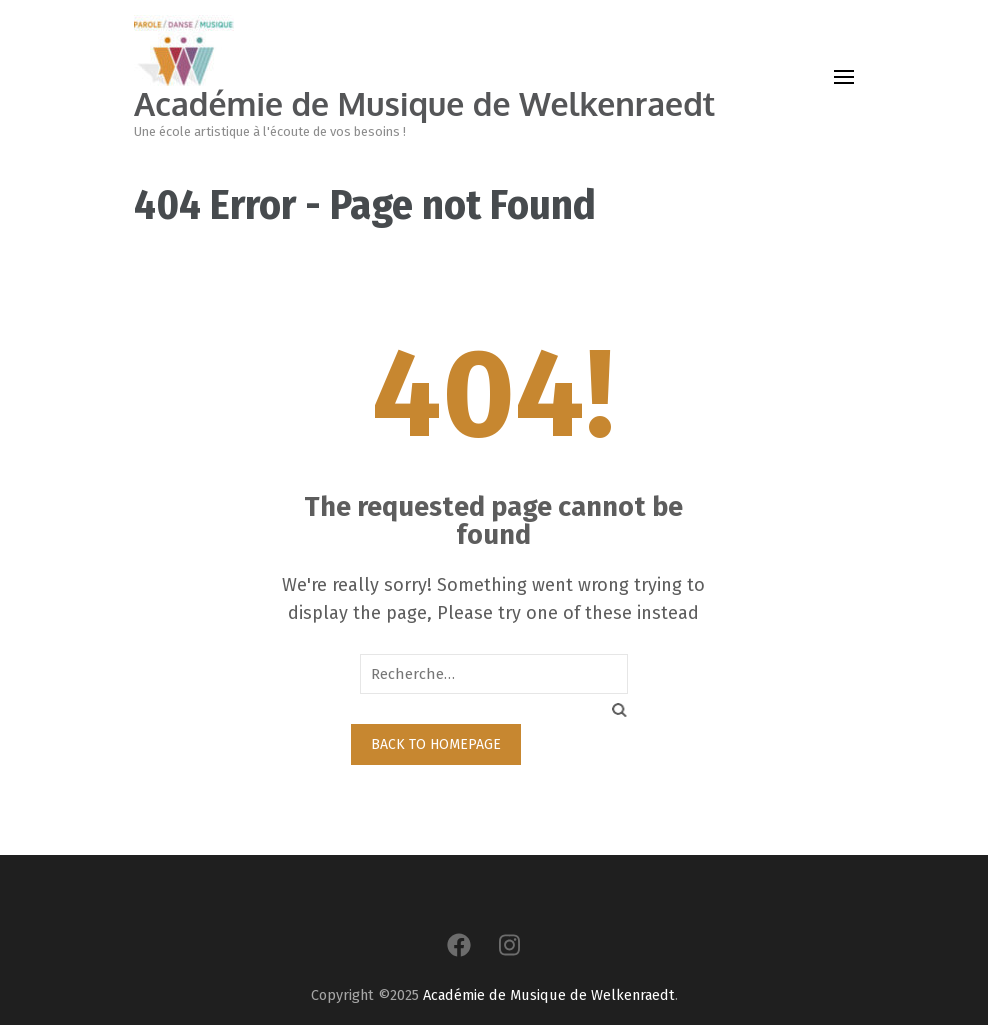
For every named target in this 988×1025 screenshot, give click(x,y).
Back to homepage (436, 744)
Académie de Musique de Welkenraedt (424, 103)
